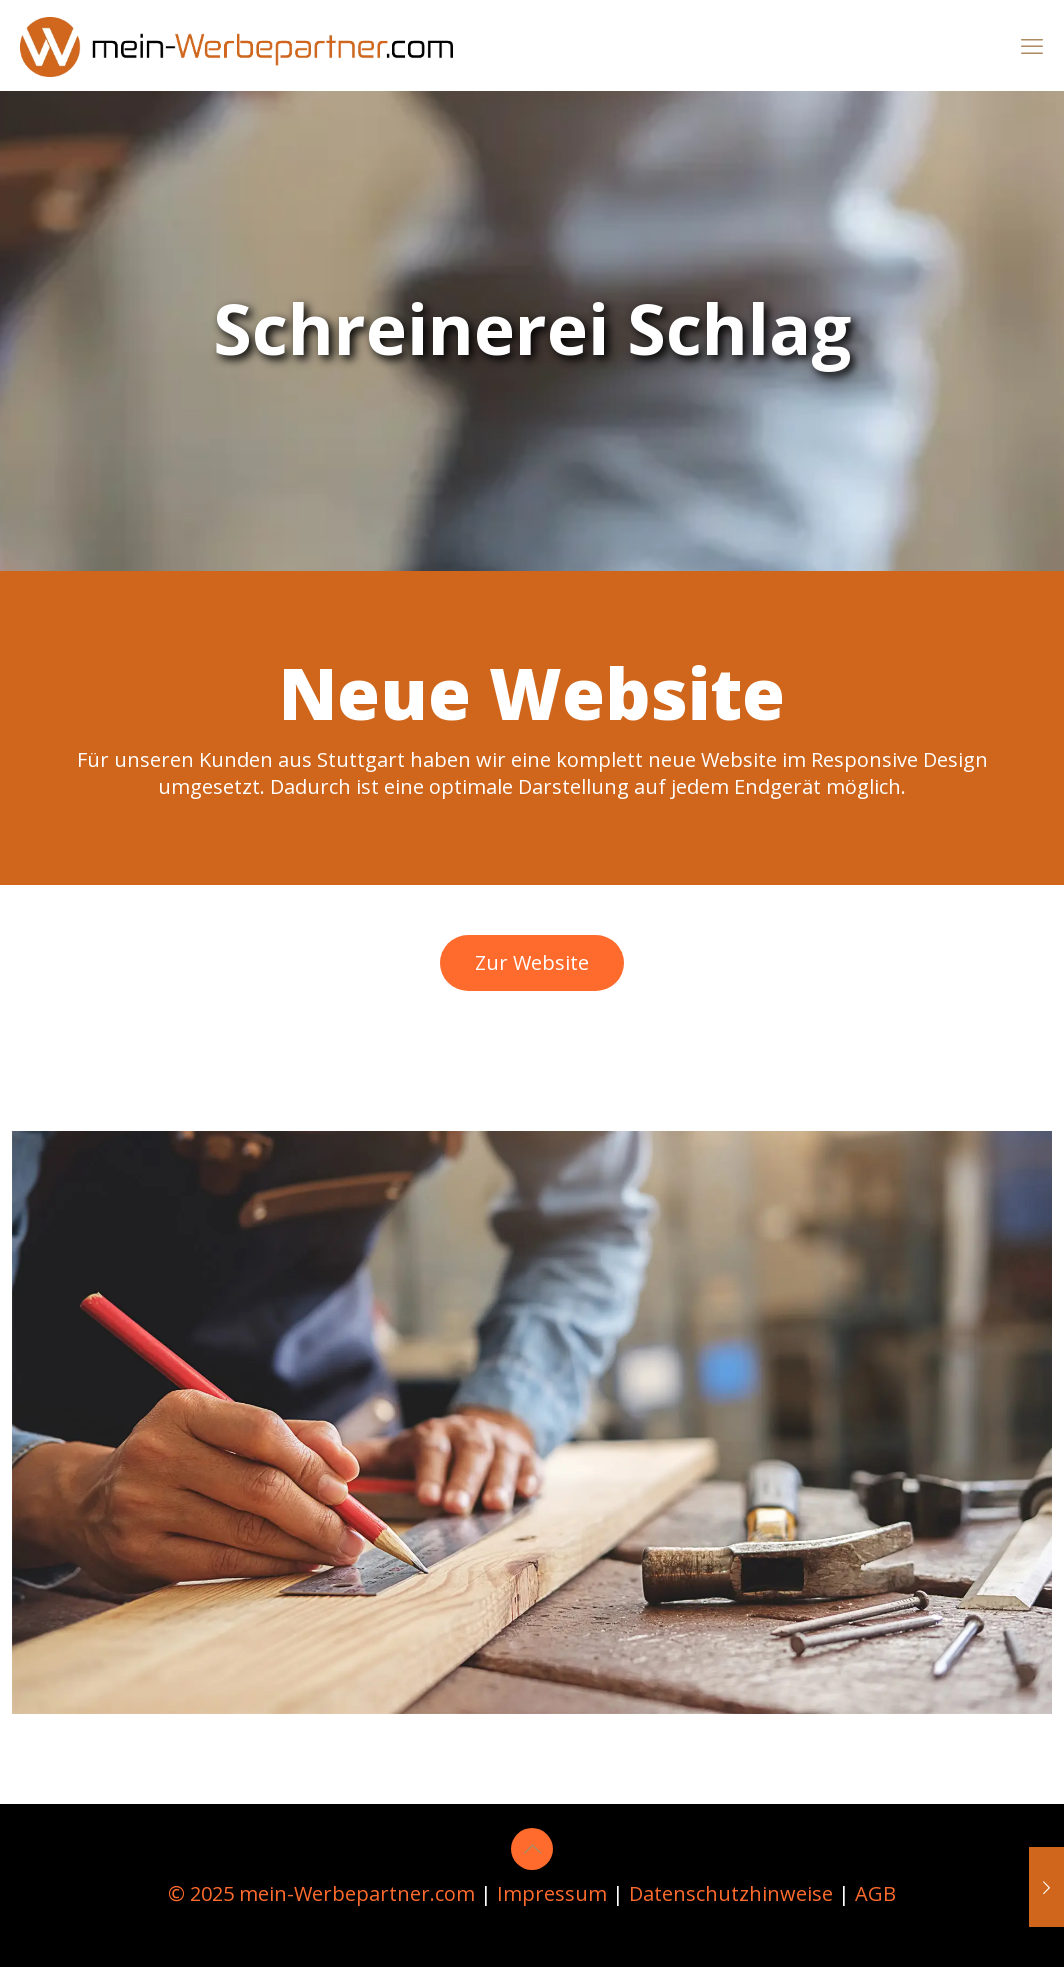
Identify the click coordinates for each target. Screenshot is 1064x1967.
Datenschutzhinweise (731, 1893)
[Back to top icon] (532, 1849)
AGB (875, 1893)
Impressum (552, 1893)
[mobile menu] (1032, 45)
